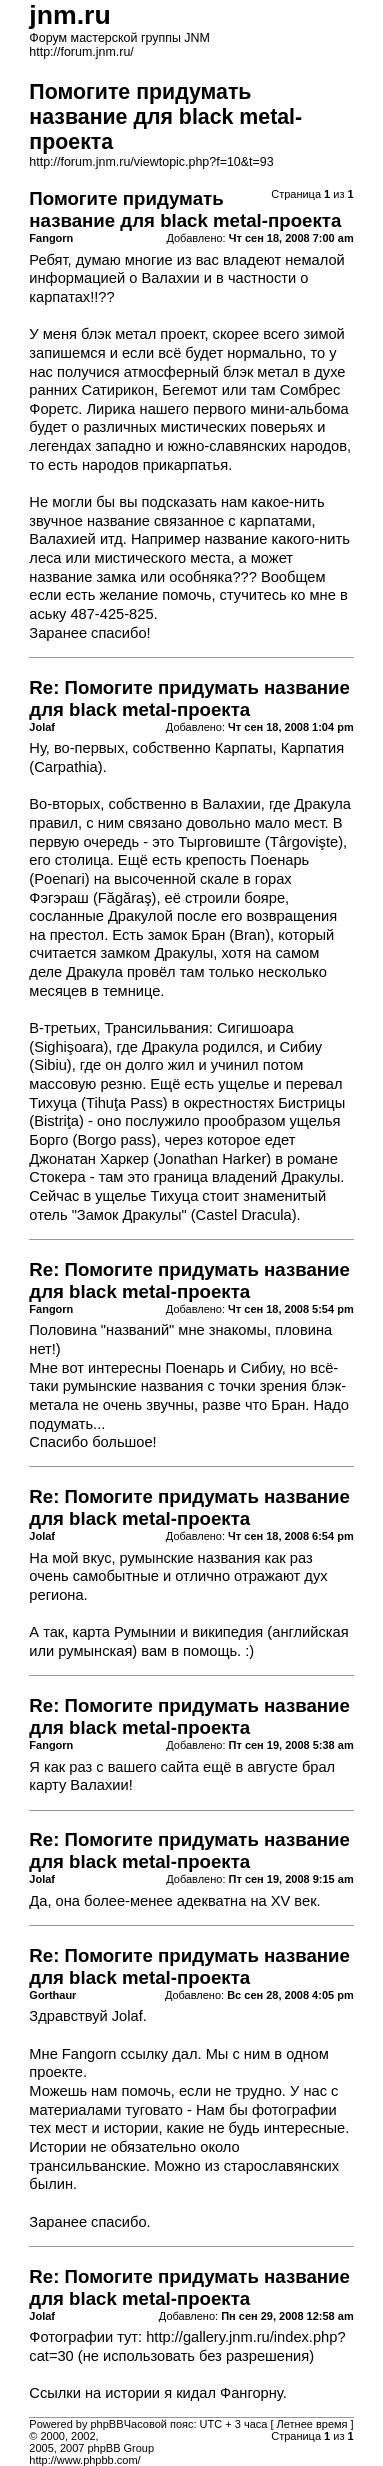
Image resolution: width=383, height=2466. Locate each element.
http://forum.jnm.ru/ (81, 52)
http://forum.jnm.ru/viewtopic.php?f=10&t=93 (151, 162)
